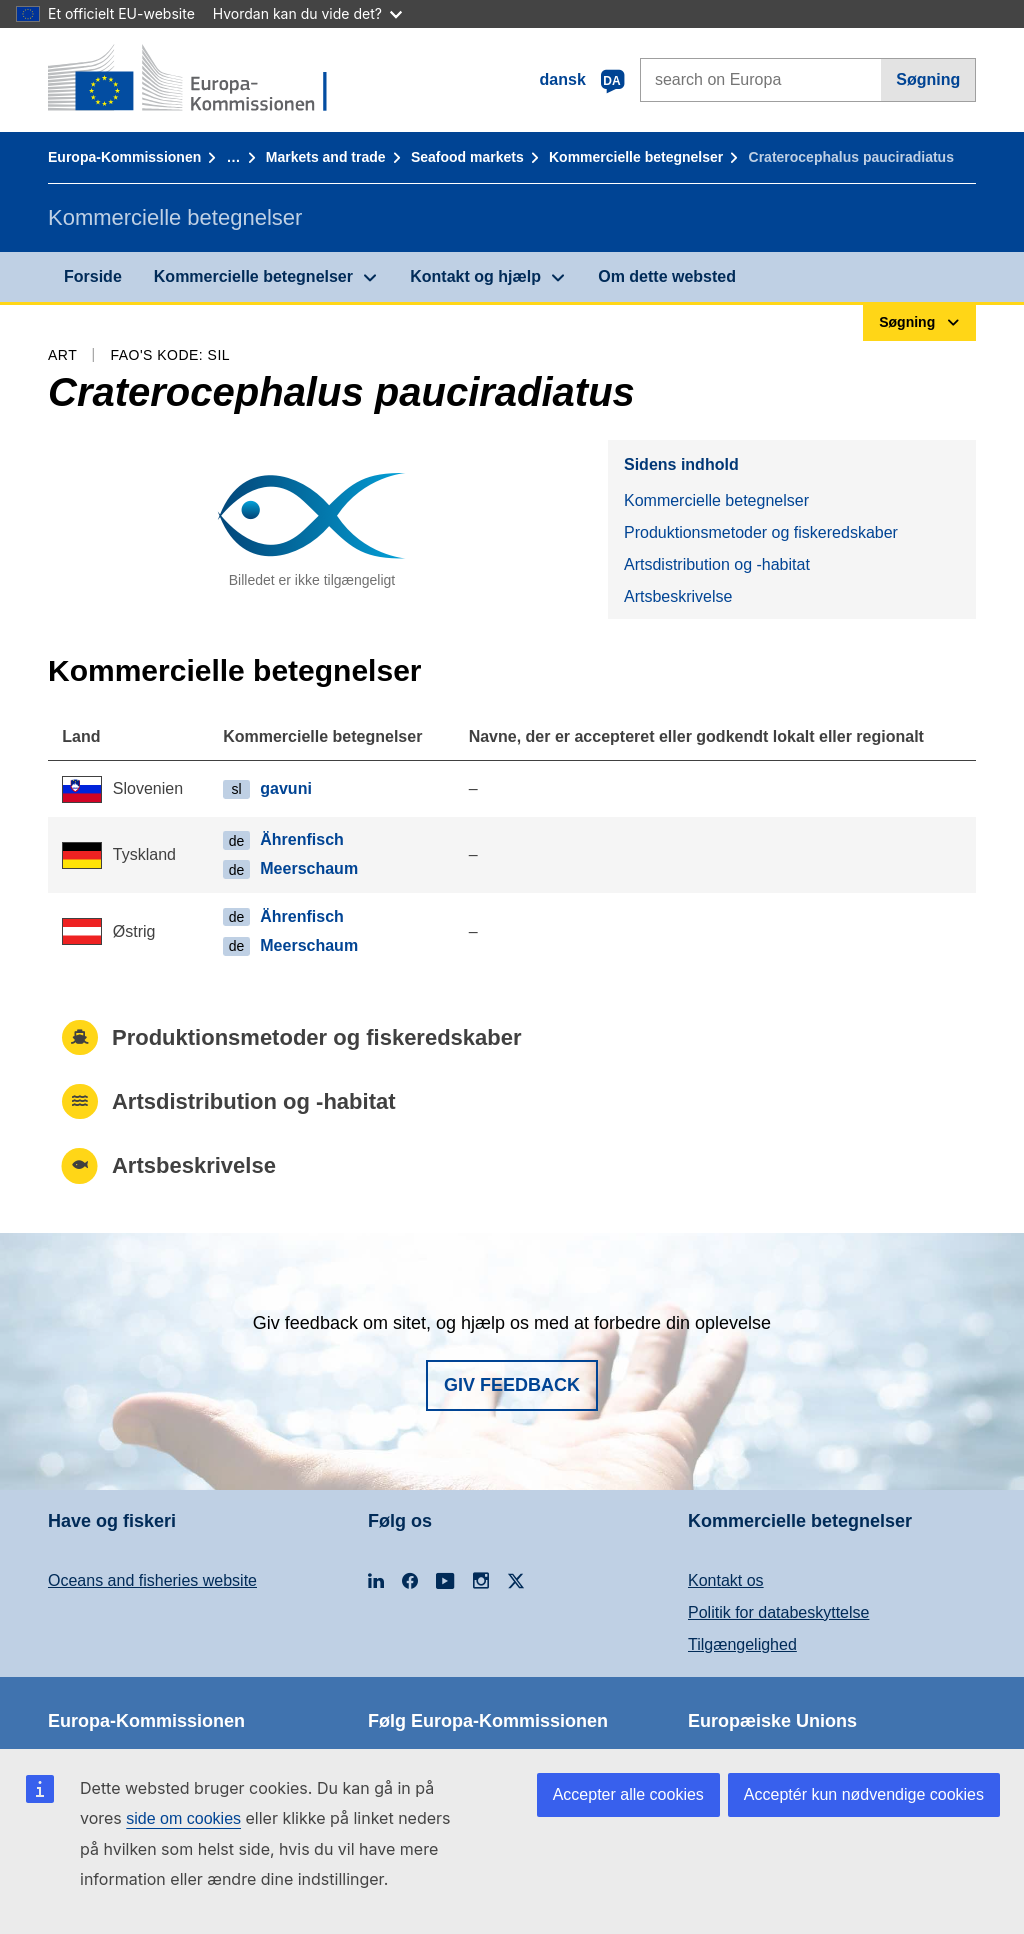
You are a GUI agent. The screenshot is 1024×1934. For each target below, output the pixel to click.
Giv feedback (512, 1385)
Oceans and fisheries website (152, 1580)
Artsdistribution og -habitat (717, 564)
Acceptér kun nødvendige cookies (864, 1794)
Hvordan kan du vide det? (307, 13)
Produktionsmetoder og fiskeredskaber (761, 532)
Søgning (928, 79)
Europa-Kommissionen (124, 157)
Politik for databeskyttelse (778, 1612)
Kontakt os (726, 1580)
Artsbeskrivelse (678, 596)
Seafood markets (467, 157)
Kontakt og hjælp (475, 276)
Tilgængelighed (742, 1644)
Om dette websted (667, 276)
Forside (93, 276)
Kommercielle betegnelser (636, 157)
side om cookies (183, 1818)
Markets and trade (326, 157)
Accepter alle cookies (628, 1794)
